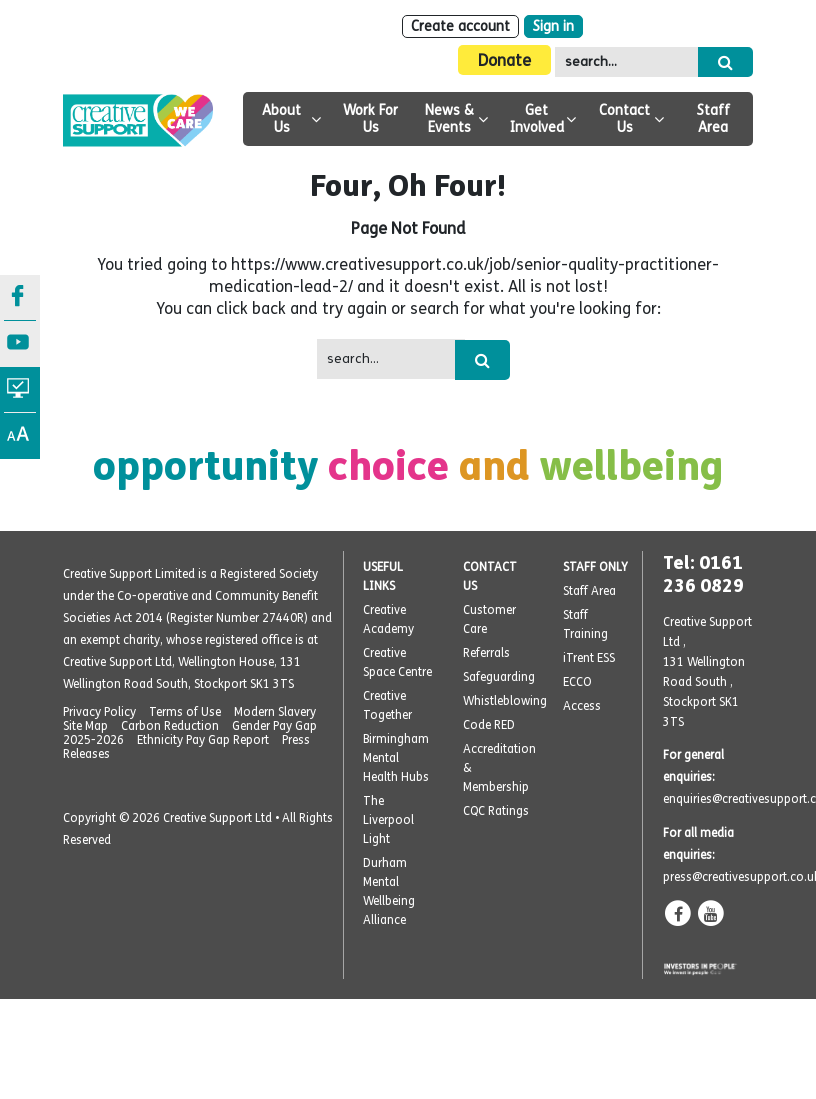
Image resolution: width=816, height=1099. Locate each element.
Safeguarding (499, 677)
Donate (504, 60)
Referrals (486, 653)
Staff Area (713, 119)
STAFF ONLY (595, 567)
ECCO (577, 682)
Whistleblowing (505, 701)
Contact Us (624, 119)
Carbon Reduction (170, 726)
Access (582, 706)
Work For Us (370, 119)
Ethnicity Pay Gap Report (203, 740)
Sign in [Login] (553, 26)
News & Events (449, 119)
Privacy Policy (99, 712)
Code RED (489, 725)
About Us (281, 119)
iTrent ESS (589, 658)
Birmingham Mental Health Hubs (396, 758)
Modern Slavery (275, 712)
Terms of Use (185, 712)
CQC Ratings (496, 811)
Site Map (85, 726)
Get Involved (537, 119)
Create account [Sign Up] (460, 26)
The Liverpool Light (388, 820)
